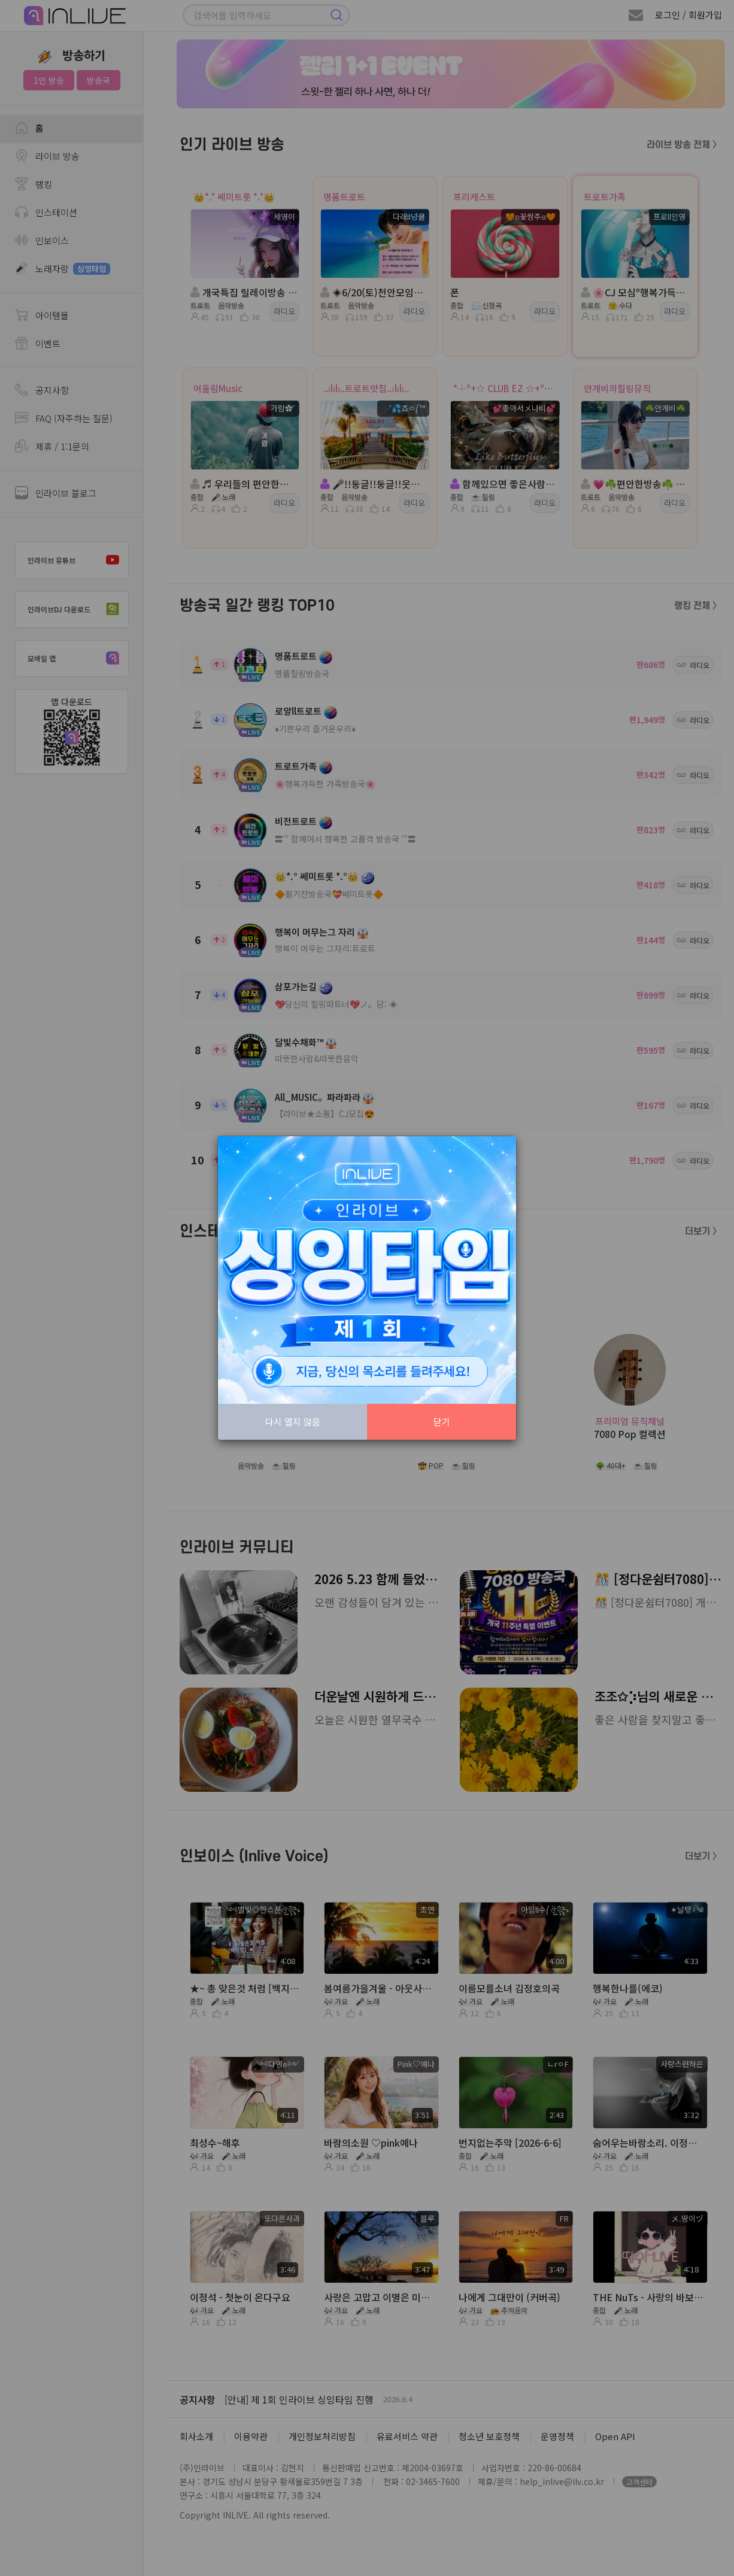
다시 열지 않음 (292, 1421)
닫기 (441, 1421)
